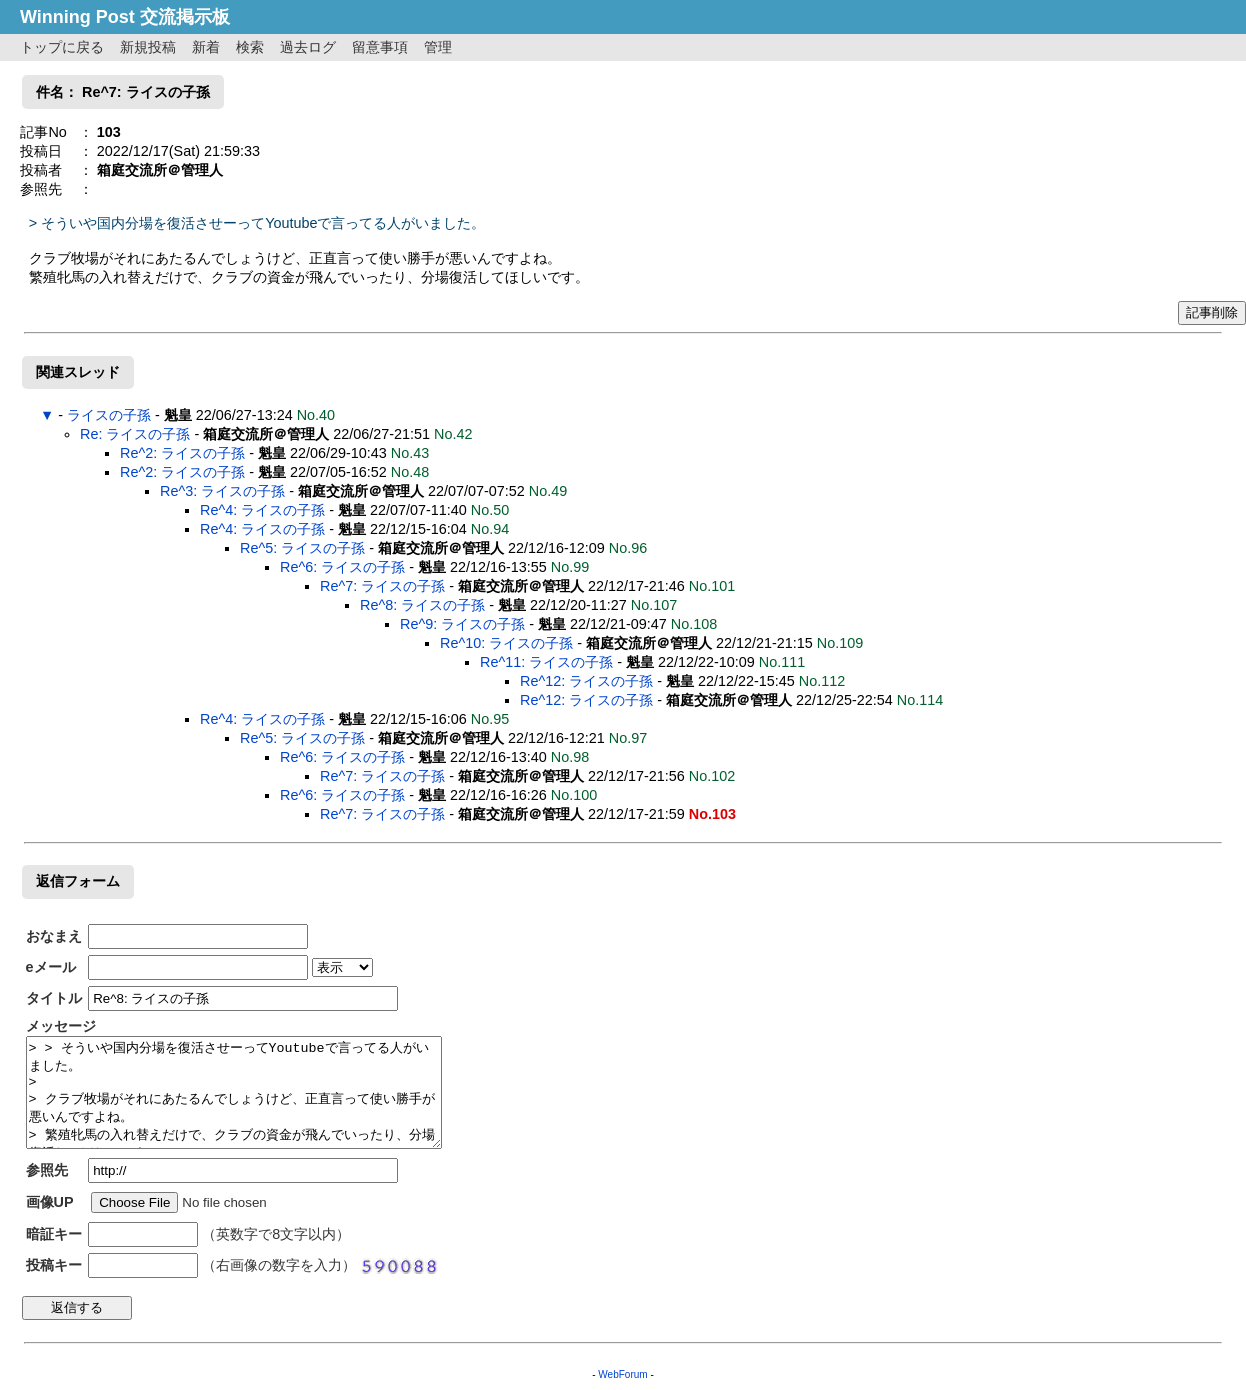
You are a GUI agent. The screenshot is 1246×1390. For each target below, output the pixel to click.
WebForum (622, 1374)
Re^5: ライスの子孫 (302, 548)
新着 (206, 47)
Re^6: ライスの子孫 (342, 567)
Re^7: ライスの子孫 (382, 586)
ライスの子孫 (109, 415)
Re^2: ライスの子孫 (182, 453)
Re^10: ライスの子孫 (506, 643)
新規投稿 (148, 47)
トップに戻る (62, 47)
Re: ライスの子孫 (135, 434)
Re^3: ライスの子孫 (222, 491)
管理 (438, 47)
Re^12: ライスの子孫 (586, 681)
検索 (250, 47)
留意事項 (380, 47)
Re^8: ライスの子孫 (422, 605)
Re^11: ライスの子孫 (546, 662)
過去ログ (308, 47)
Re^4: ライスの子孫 (262, 510)
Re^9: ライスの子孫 (462, 624)
